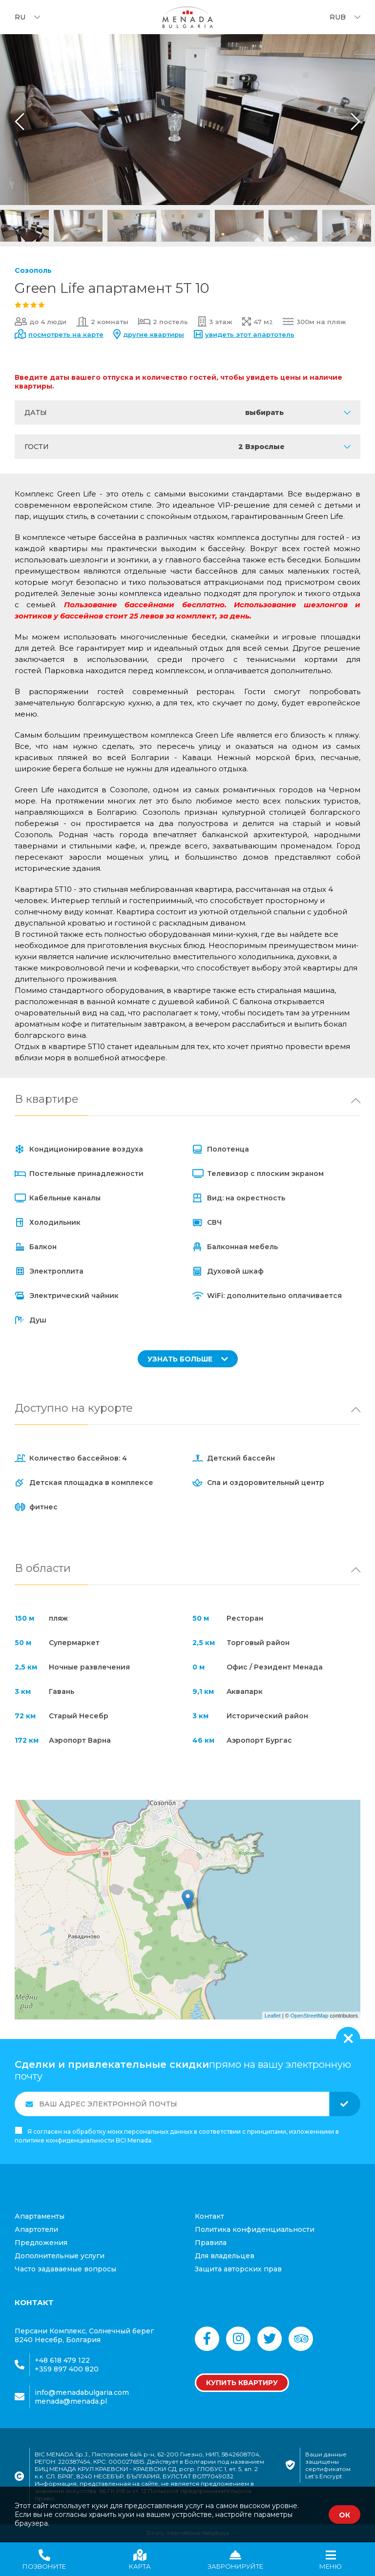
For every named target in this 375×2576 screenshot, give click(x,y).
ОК (344, 2515)
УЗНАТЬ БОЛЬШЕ (187, 1359)
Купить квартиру (242, 2382)
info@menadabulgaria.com (82, 2392)
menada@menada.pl (71, 2401)
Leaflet (273, 2016)
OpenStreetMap (310, 2016)
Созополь (33, 270)
